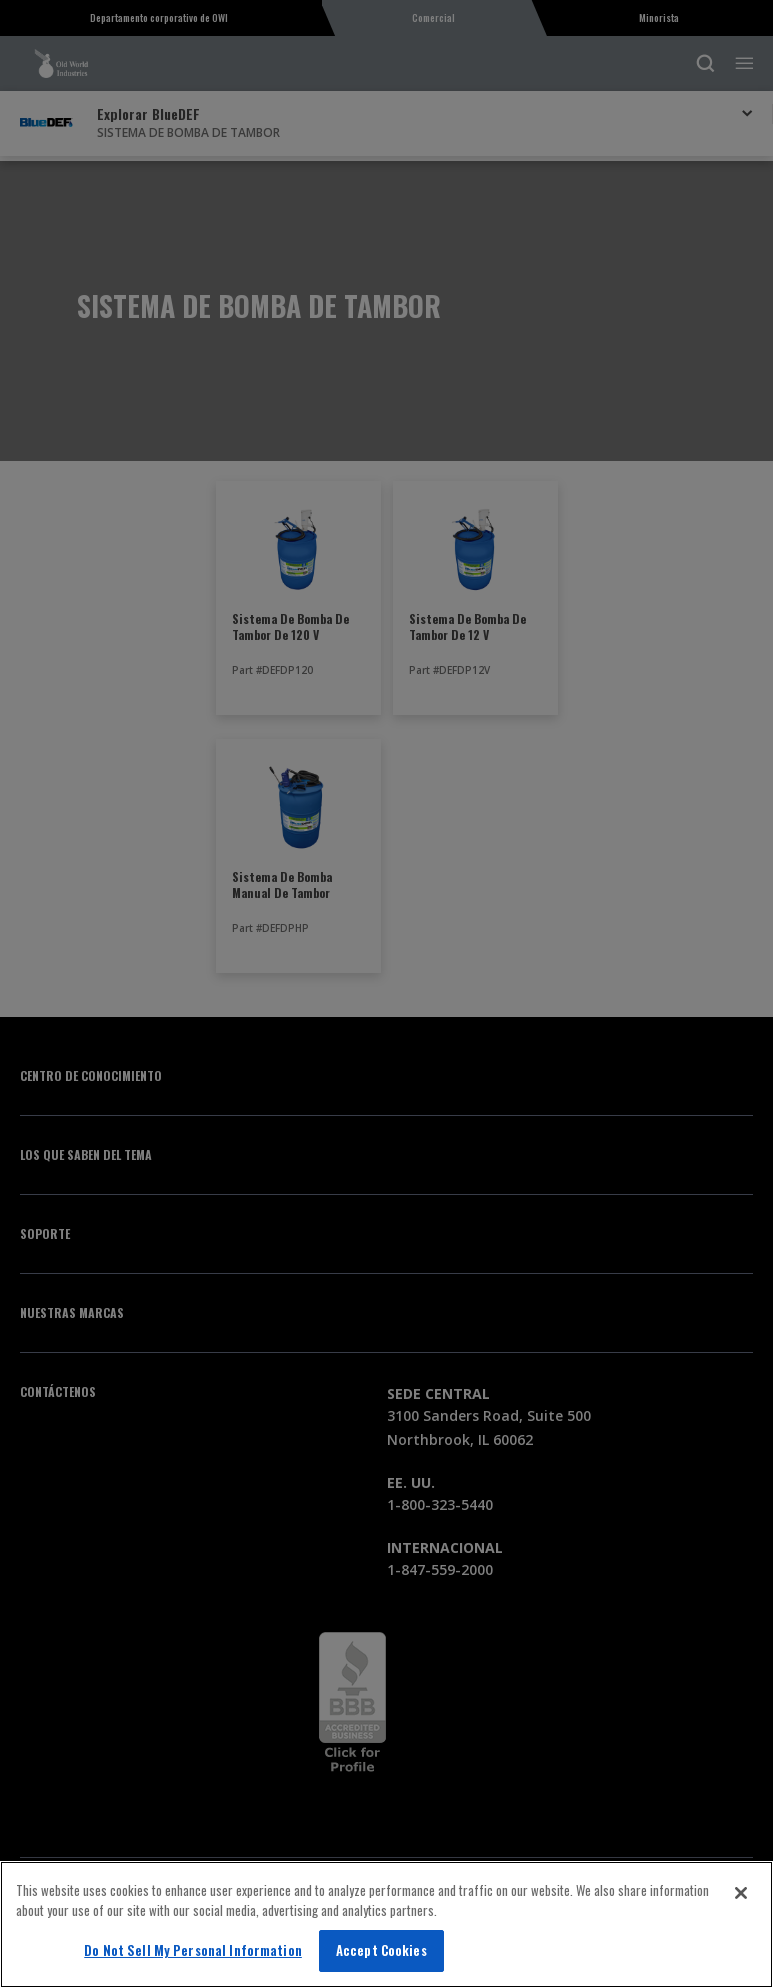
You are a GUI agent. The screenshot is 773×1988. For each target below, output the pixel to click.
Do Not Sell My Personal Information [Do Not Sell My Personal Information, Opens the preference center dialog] (193, 1950)
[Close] (741, 1893)
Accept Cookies (381, 1950)
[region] (386, 1924)
